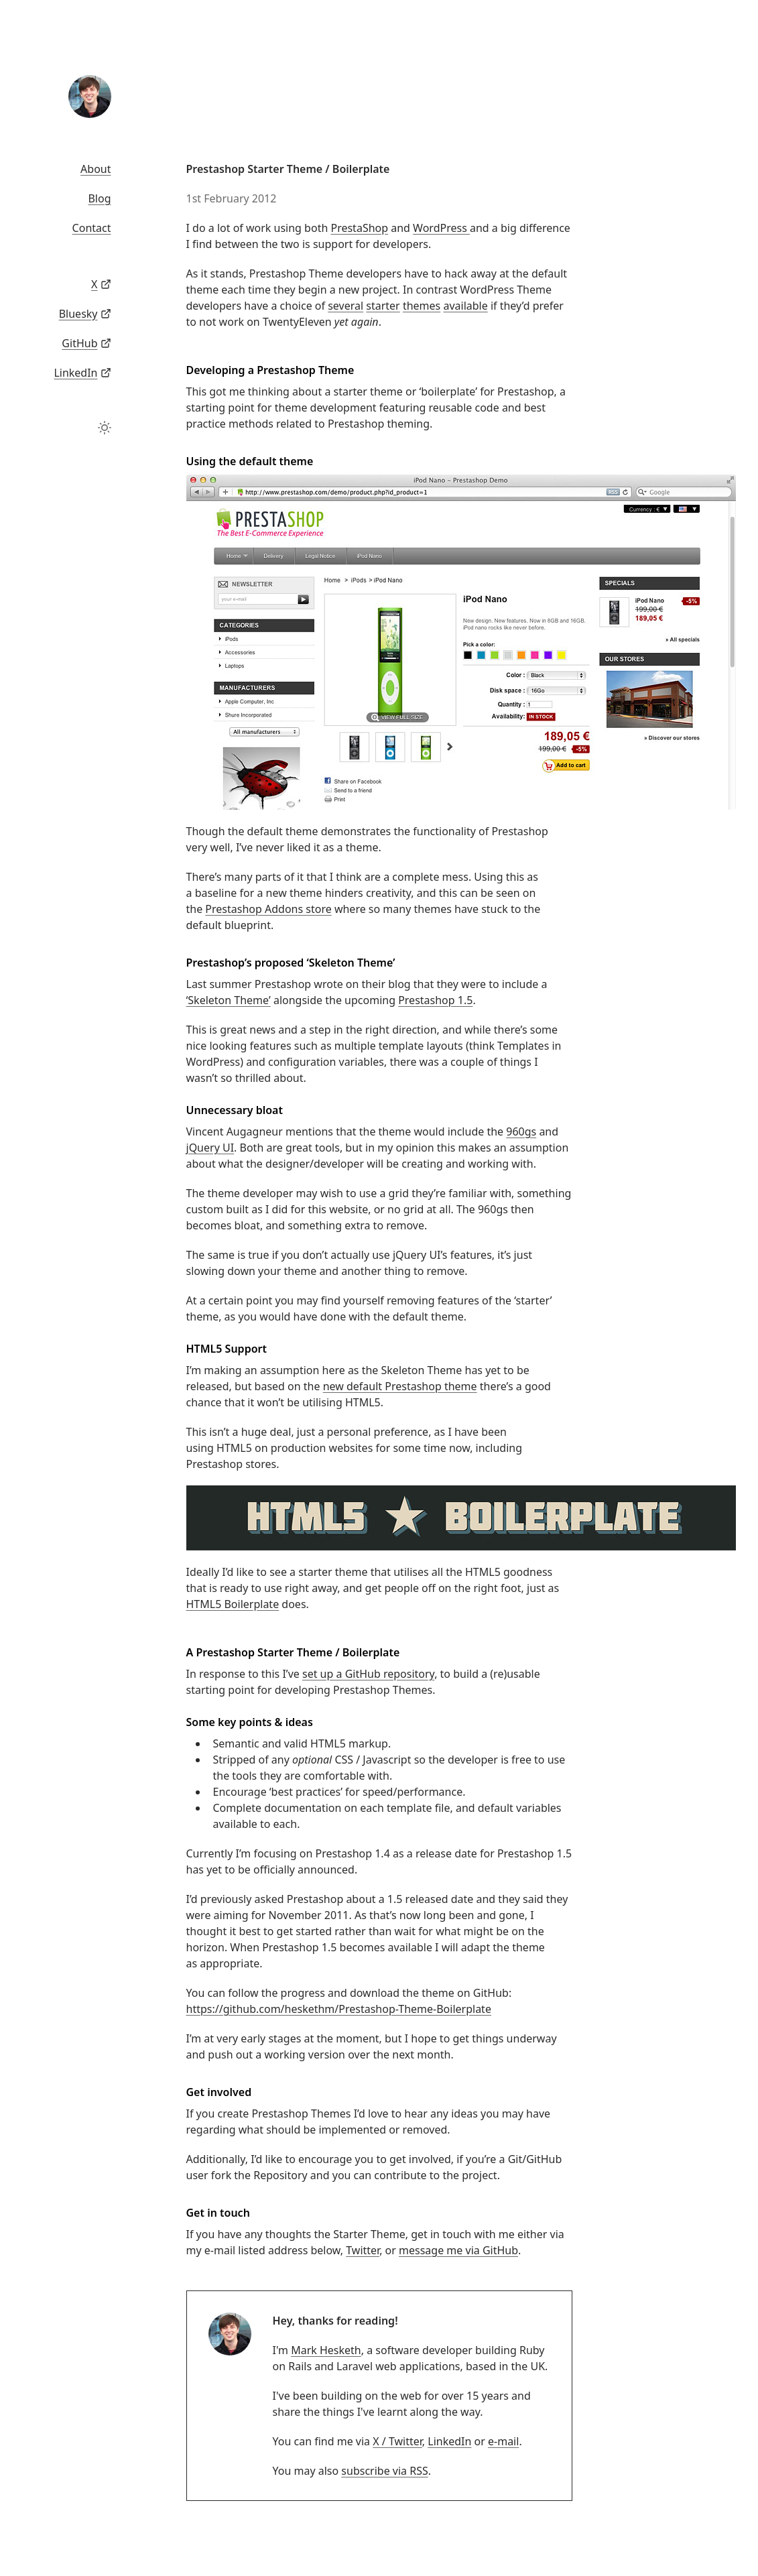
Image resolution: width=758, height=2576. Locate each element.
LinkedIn (449, 2441)
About (95, 169)
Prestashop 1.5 (435, 1000)
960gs (521, 1131)
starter (382, 305)
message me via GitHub (458, 2250)
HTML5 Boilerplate (232, 1604)
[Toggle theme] (104, 427)
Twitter (362, 2250)
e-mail (503, 2441)
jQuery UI (210, 1147)
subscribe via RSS (384, 2470)
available (465, 305)
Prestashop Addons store (268, 909)
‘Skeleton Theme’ (228, 1000)
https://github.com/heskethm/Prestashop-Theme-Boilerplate (338, 2009)
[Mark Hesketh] (89, 96)
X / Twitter (397, 2441)
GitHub (79, 343)
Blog (99, 198)
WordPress (441, 228)
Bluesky (78, 313)
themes (421, 305)
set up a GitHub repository (368, 1673)
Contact (91, 228)
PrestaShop (359, 228)
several (345, 305)
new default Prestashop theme (400, 1386)
